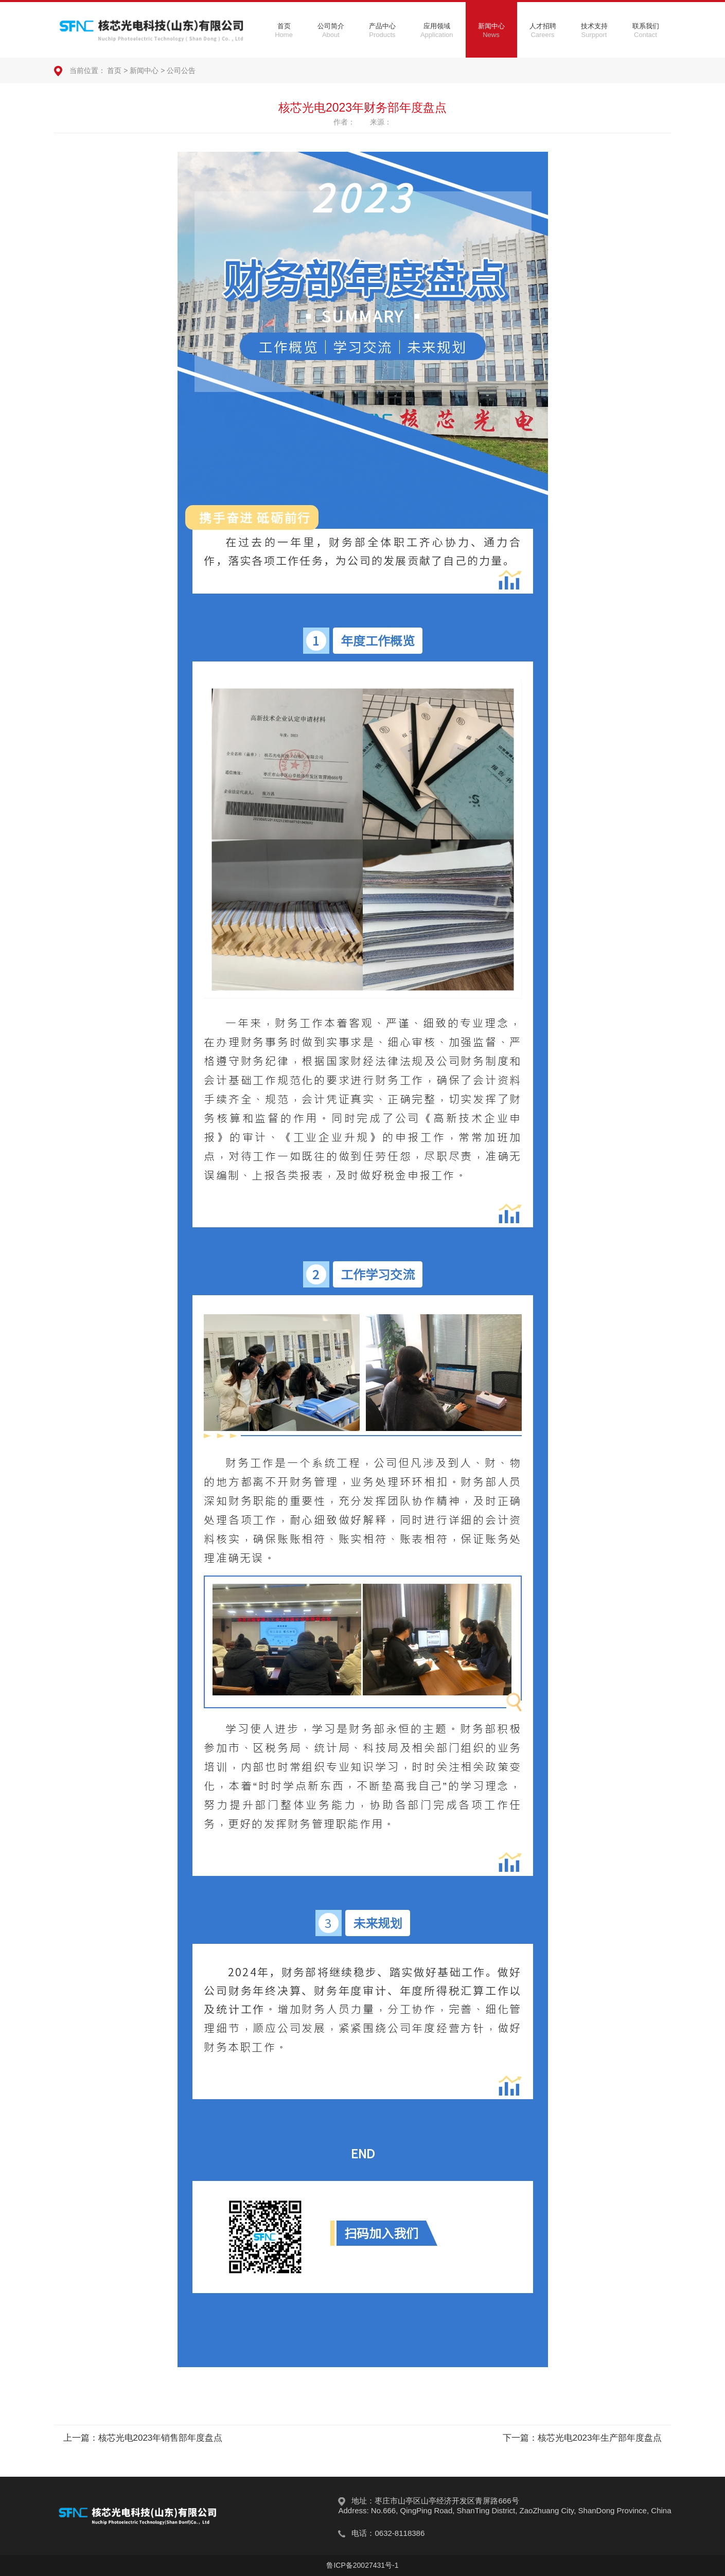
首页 (284, 30)
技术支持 (594, 30)
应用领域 (436, 30)
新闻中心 (491, 30)
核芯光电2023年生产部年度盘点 (600, 2438)
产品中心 (382, 30)
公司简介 (330, 30)
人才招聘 (542, 30)
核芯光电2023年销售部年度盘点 (160, 2438)
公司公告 (181, 70)
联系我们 (645, 30)
